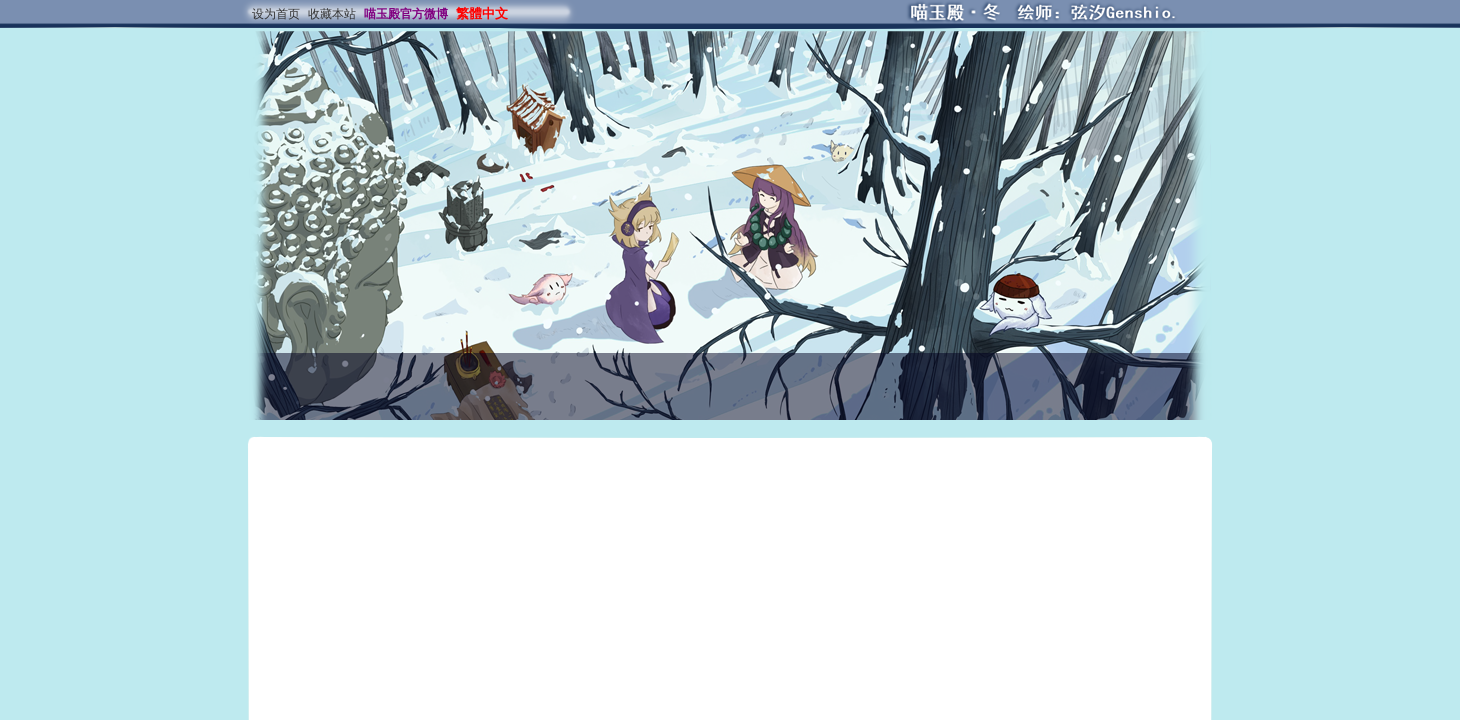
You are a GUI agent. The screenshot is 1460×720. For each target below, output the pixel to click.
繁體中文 (482, 13)
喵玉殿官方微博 (406, 14)
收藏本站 (332, 14)
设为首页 (276, 14)
